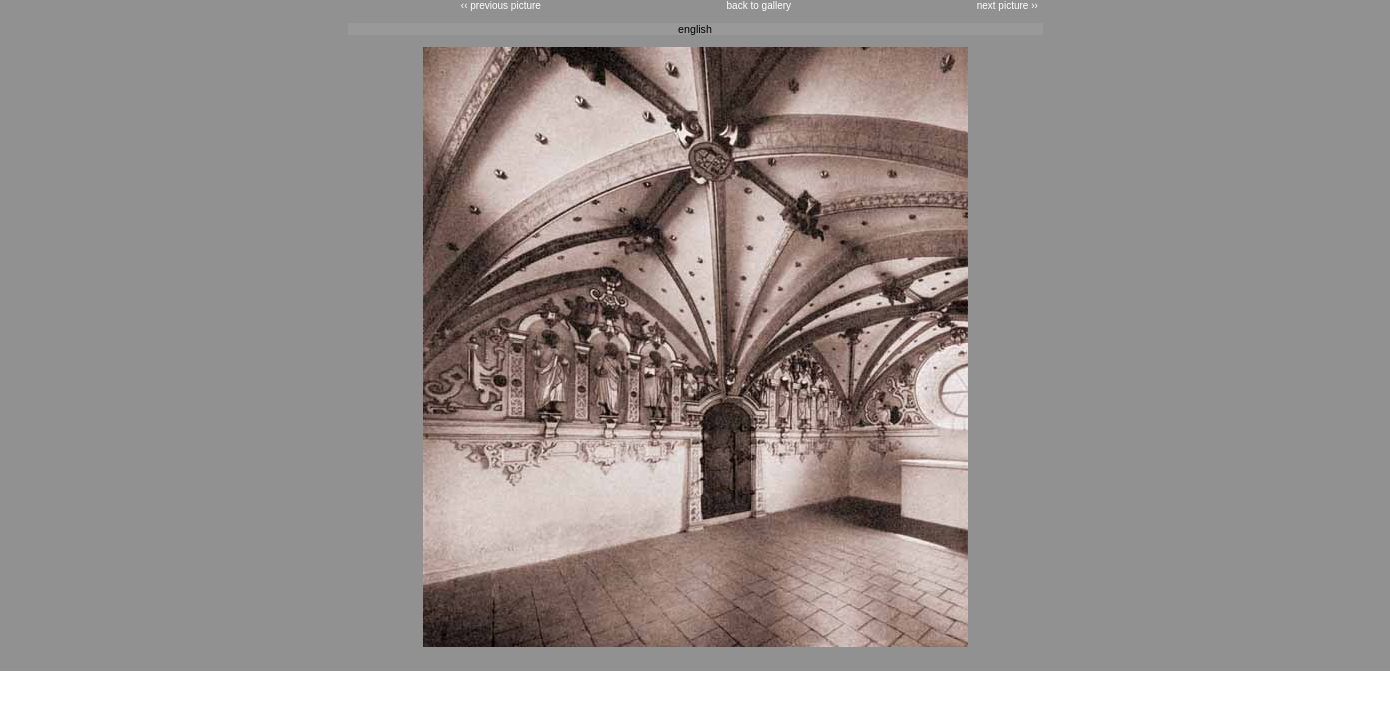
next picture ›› (1007, 5)
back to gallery (759, 5)
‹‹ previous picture (501, 5)
